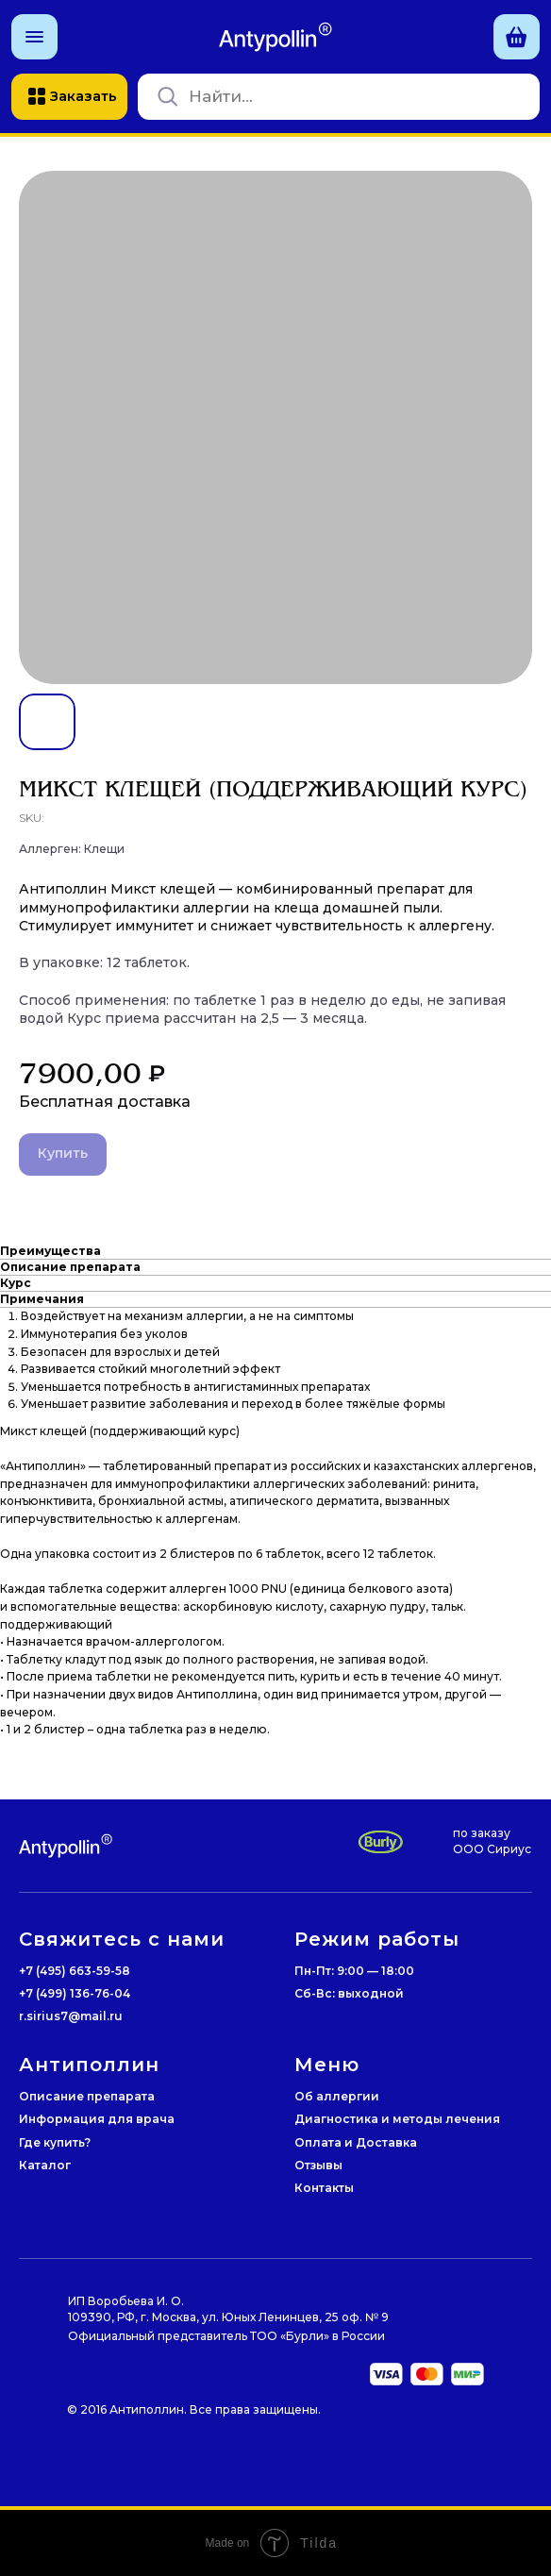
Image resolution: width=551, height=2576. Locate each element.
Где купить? (55, 2142)
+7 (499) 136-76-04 (74, 1993)
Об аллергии (336, 2096)
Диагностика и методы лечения (397, 2119)
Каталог (45, 2165)
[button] (34, 37)
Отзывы (318, 2165)
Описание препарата (87, 2096)
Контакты (324, 2188)
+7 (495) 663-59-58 (74, 1971)
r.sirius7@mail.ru (71, 2016)
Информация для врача (97, 2119)
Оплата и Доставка (355, 2142)
